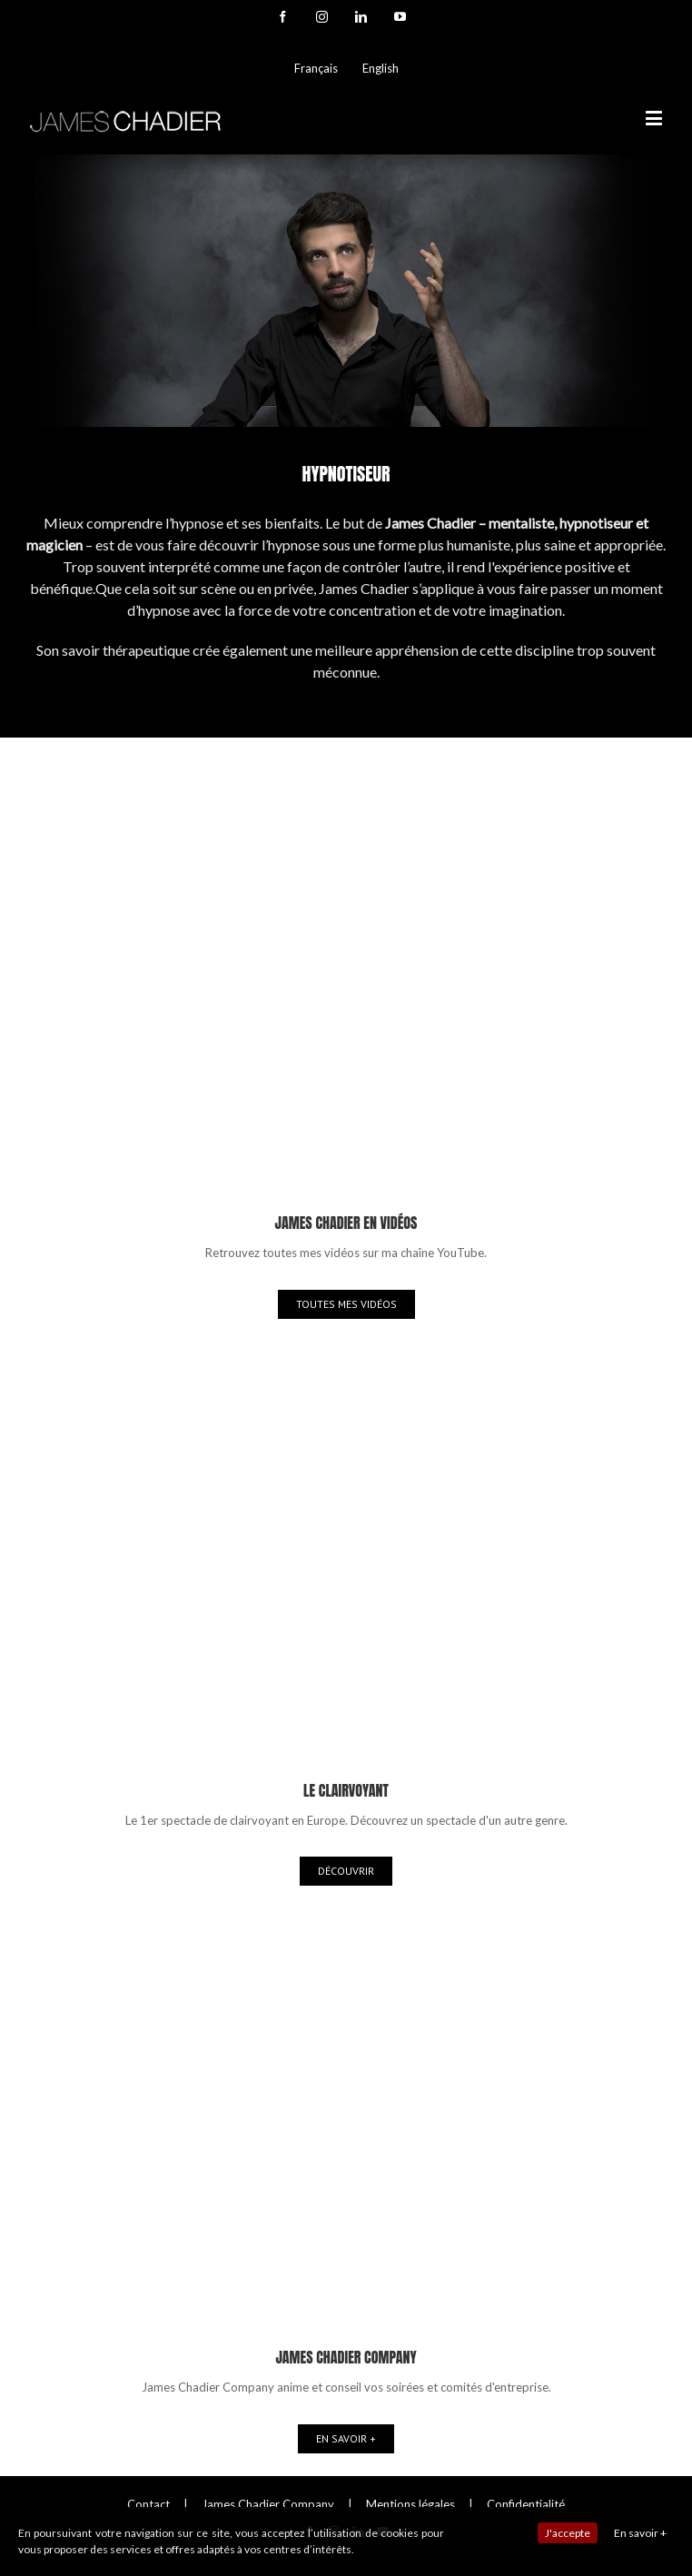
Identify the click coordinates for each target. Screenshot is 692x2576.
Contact (148, 2504)
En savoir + (640, 2533)
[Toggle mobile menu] (655, 117)
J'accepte (567, 2533)
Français (316, 68)
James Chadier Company (268, 2504)
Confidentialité (526, 2504)
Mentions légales (410, 2504)
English (380, 68)
